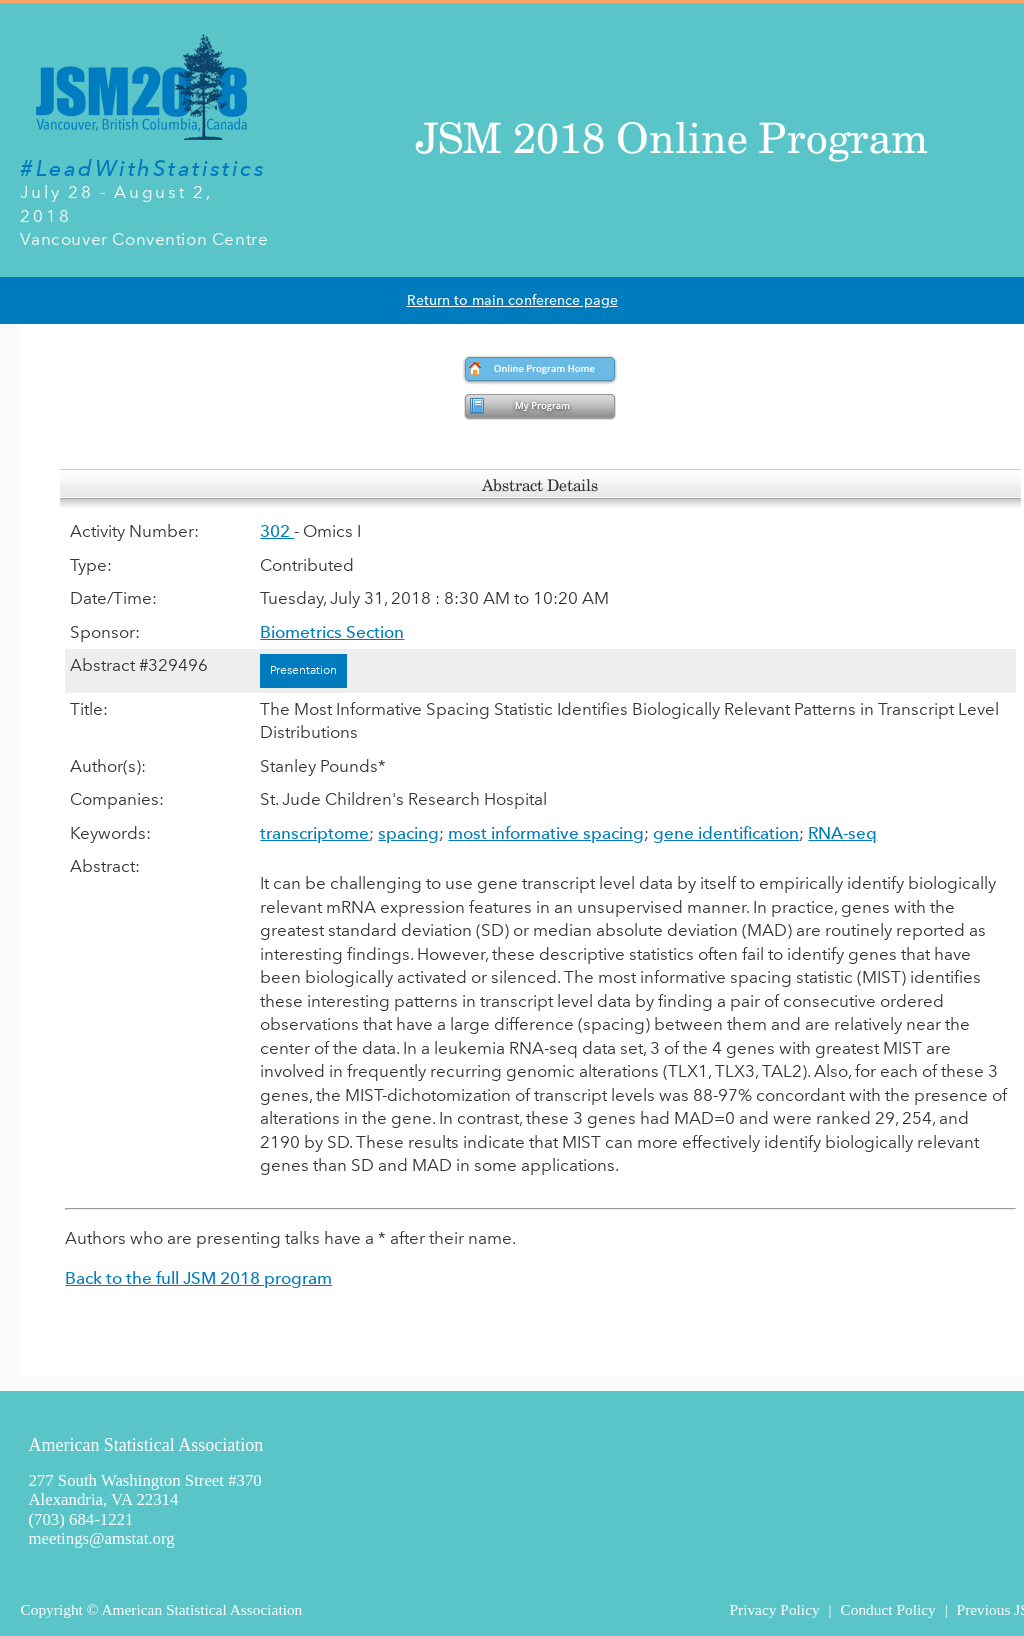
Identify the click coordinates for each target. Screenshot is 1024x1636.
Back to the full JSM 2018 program (198, 1278)
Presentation (303, 670)
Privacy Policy (774, 1609)
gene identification (726, 833)
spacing (408, 833)
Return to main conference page (512, 300)
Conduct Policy (887, 1609)
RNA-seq (842, 833)
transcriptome (314, 833)
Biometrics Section (332, 632)
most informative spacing (546, 833)
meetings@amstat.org (101, 1538)
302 (277, 531)
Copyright (51, 1609)
